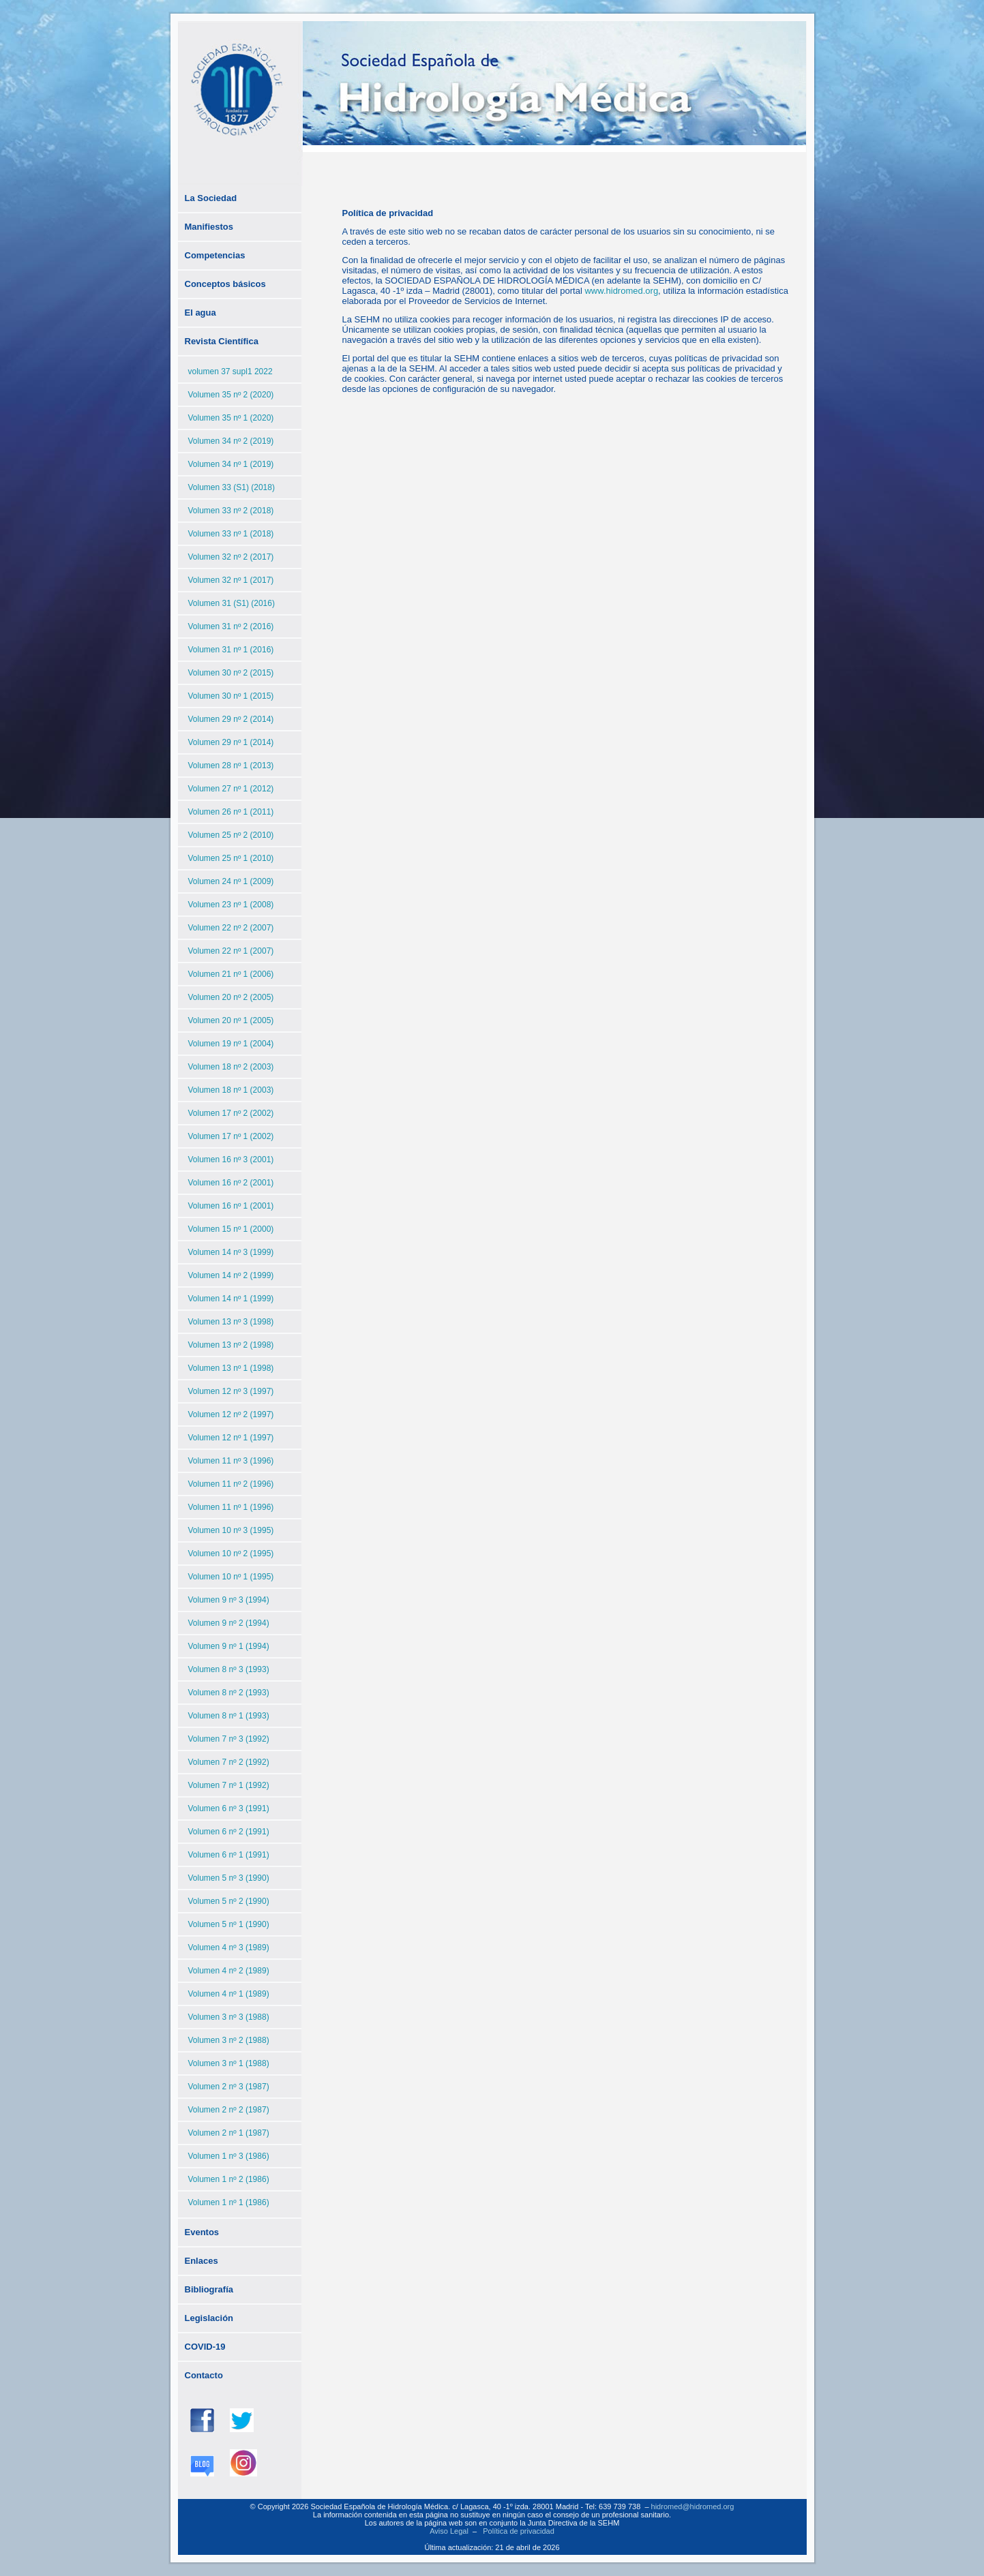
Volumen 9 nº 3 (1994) (228, 1600)
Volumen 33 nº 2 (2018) (231, 510)
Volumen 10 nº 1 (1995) (231, 1576)
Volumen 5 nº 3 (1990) (228, 1878)
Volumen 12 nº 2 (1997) (231, 1414)
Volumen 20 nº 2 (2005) (231, 997)
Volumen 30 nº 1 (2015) (231, 696)
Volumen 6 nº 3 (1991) (228, 1808)
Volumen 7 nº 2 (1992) (228, 1762)
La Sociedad (211, 198)
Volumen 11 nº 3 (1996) (231, 1461)
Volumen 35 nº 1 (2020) (231, 418)
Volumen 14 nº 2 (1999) (231, 1275)
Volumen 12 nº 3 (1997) (231, 1391)
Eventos (202, 2232)
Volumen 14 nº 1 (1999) (231, 1298)
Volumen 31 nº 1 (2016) (231, 649)
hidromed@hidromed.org (692, 2506)
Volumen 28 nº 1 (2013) (231, 765)
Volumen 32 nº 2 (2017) (231, 557)
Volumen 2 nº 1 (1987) (228, 2133)
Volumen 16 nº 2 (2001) (231, 1182)
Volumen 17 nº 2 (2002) (231, 1113)
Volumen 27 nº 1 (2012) (231, 788)
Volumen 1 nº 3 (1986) (228, 2156)
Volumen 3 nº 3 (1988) (228, 2017)
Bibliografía (209, 2289)
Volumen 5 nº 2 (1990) (228, 1901)
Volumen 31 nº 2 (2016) (231, 626)
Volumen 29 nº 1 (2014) (231, 742)
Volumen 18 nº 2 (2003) (231, 1067)
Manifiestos (209, 227)
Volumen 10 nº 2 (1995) (231, 1553)
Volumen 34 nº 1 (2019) (231, 464)
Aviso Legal (449, 2531)
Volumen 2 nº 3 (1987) (228, 2086)
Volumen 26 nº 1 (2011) (231, 812)
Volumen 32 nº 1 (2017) (231, 580)
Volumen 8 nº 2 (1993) (228, 1692)
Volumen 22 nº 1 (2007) (231, 951)
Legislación (209, 2318)
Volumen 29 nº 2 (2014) (231, 719)
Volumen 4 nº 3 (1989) (228, 1947)
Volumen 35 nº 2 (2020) (231, 394)
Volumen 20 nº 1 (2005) (231, 1020)
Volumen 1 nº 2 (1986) (228, 2179)
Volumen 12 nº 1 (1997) (231, 1437)
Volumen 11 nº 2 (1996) (231, 1484)
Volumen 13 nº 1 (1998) (231, 1368)
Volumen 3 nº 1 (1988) (228, 2063)
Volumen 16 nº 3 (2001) (231, 1159)
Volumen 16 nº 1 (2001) (231, 1206)
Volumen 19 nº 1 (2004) (231, 1043)
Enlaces (201, 2261)
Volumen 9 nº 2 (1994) (228, 1623)
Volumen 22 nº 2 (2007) (231, 928)
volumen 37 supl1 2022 (230, 371)
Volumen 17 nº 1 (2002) (231, 1136)
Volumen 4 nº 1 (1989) (228, 1994)
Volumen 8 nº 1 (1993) (228, 1716)
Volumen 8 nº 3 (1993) (228, 1669)
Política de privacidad (518, 2531)
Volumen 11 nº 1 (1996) (231, 1507)
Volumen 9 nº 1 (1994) (228, 1646)
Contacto (204, 2375)
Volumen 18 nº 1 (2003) (231, 1090)
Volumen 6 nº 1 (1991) (228, 1855)
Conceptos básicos (225, 284)
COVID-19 (205, 2347)
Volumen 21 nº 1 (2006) (231, 974)
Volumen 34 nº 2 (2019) (231, 441)
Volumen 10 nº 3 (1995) (231, 1530)
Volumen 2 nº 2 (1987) (228, 2110)
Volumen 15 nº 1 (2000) (231, 1229)
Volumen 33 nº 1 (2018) (231, 534)
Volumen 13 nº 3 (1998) (231, 1322)
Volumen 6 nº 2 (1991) (228, 1831)
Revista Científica (221, 341)
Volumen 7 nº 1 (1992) (228, 1785)
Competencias (215, 255)
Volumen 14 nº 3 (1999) (231, 1252)
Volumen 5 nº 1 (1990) (228, 1924)
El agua (200, 312)
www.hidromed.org (621, 291)
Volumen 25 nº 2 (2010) (231, 835)
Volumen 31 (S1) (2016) (231, 603)
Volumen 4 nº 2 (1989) (228, 1970)
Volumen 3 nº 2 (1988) (228, 2040)
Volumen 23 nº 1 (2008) (231, 904)
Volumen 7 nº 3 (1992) (228, 1739)
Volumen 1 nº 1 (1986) (228, 2202)
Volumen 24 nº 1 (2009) (231, 881)
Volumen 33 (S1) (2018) (231, 487)
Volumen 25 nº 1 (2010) (231, 858)
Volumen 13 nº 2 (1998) (231, 1345)
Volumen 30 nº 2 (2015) (231, 673)
